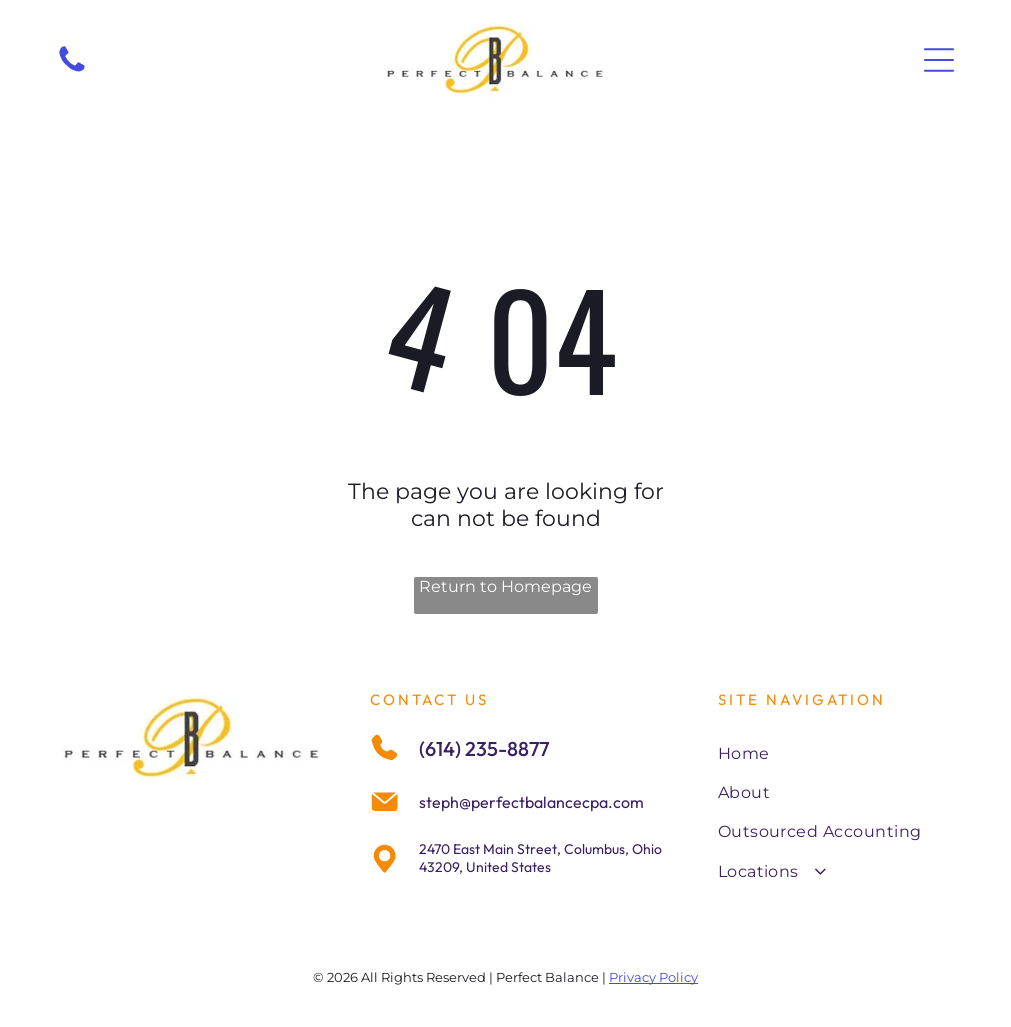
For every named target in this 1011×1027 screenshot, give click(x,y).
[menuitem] (836, 752)
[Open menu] (939, 60)
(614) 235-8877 (484, 748)
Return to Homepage (505, 586)
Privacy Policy (653, 977)
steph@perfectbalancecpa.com (531, 802)
